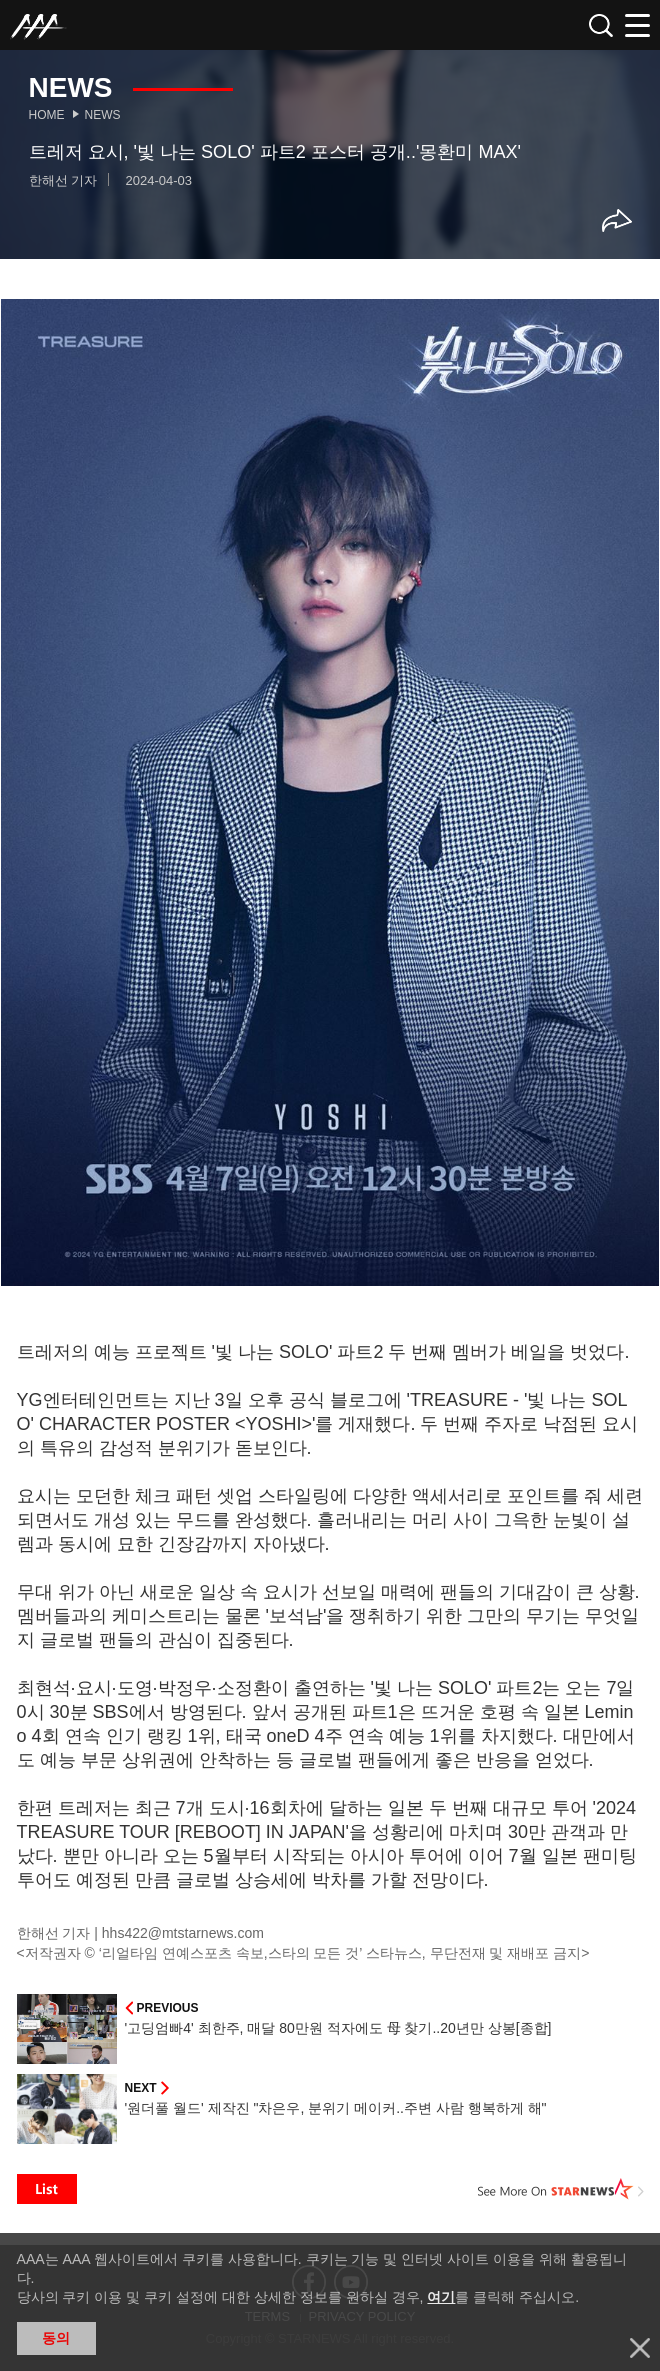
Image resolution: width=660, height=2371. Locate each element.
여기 (441, 2297)
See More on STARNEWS (561, 2189)
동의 (56, 2338)
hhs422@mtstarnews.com (183, 1933)
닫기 (640, 2348)
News (103, 115)
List (47, 2189)
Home (47, 115)
